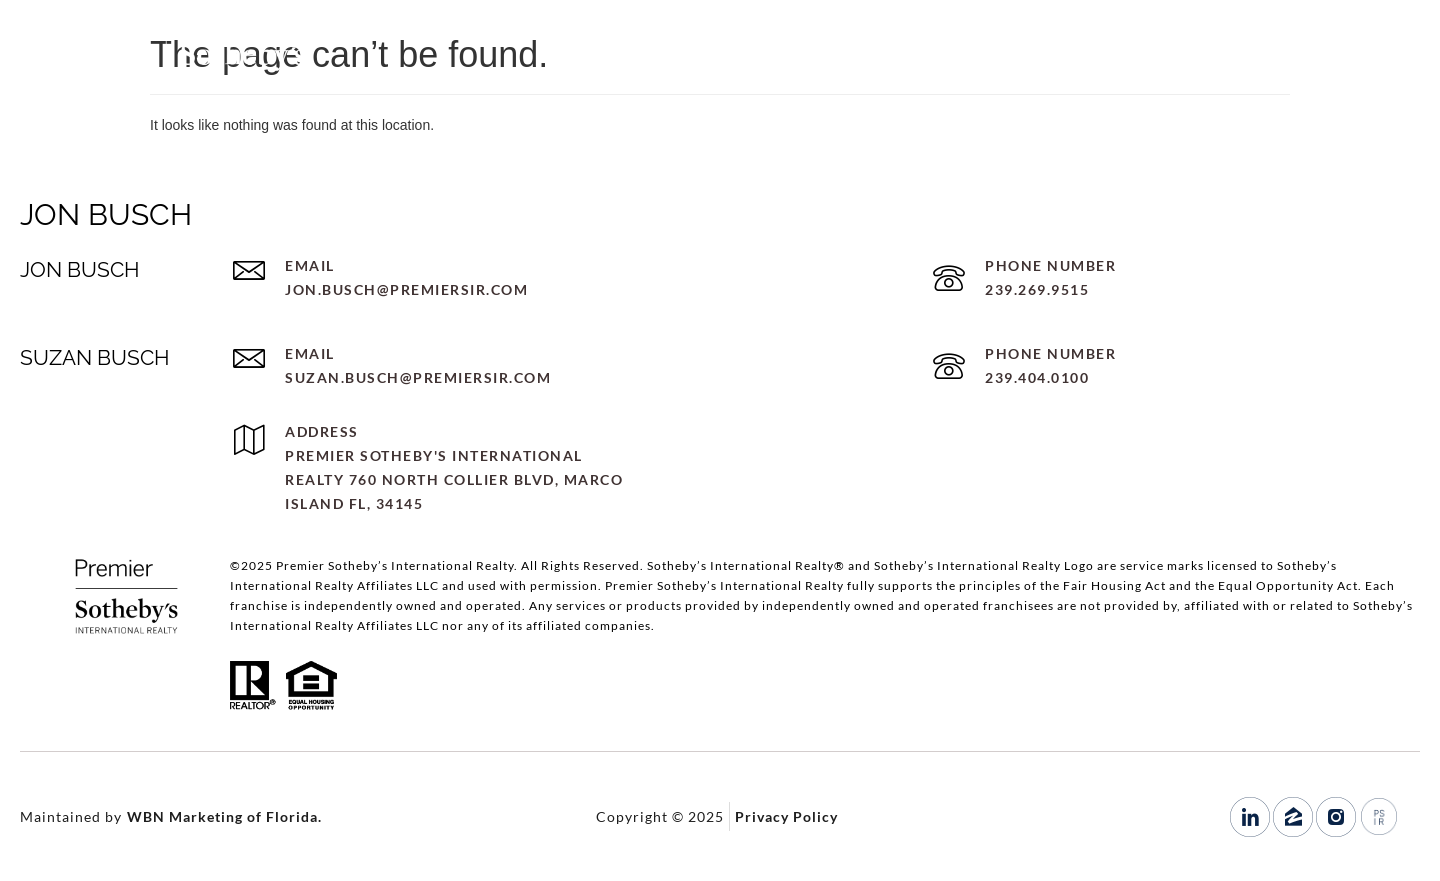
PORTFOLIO (893, 62)
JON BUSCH (106, 214)
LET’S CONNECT (1169, 62)
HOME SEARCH (1023, 62)
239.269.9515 (1311, 62)
